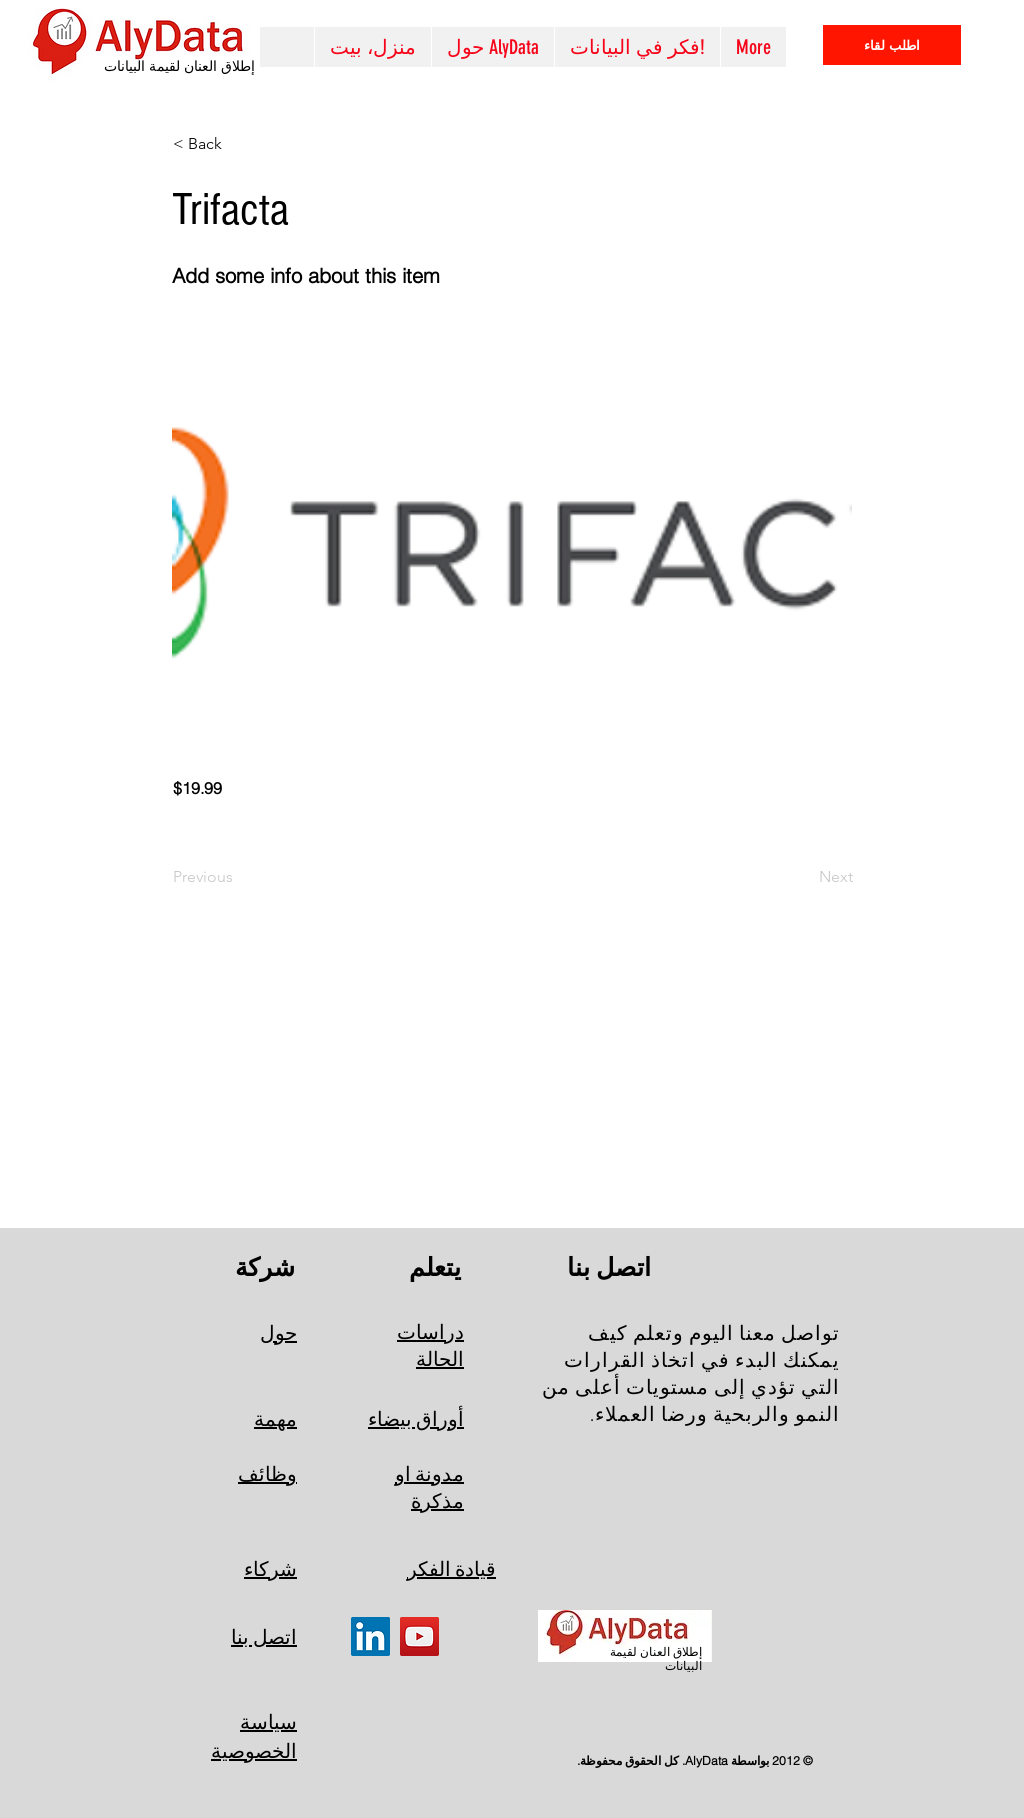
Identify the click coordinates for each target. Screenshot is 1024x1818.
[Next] (803, 877)
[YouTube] (419, 1636)
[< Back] (239, 144)
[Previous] (239, 877)
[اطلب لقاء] (892, 45)
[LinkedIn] (370, 1636)
